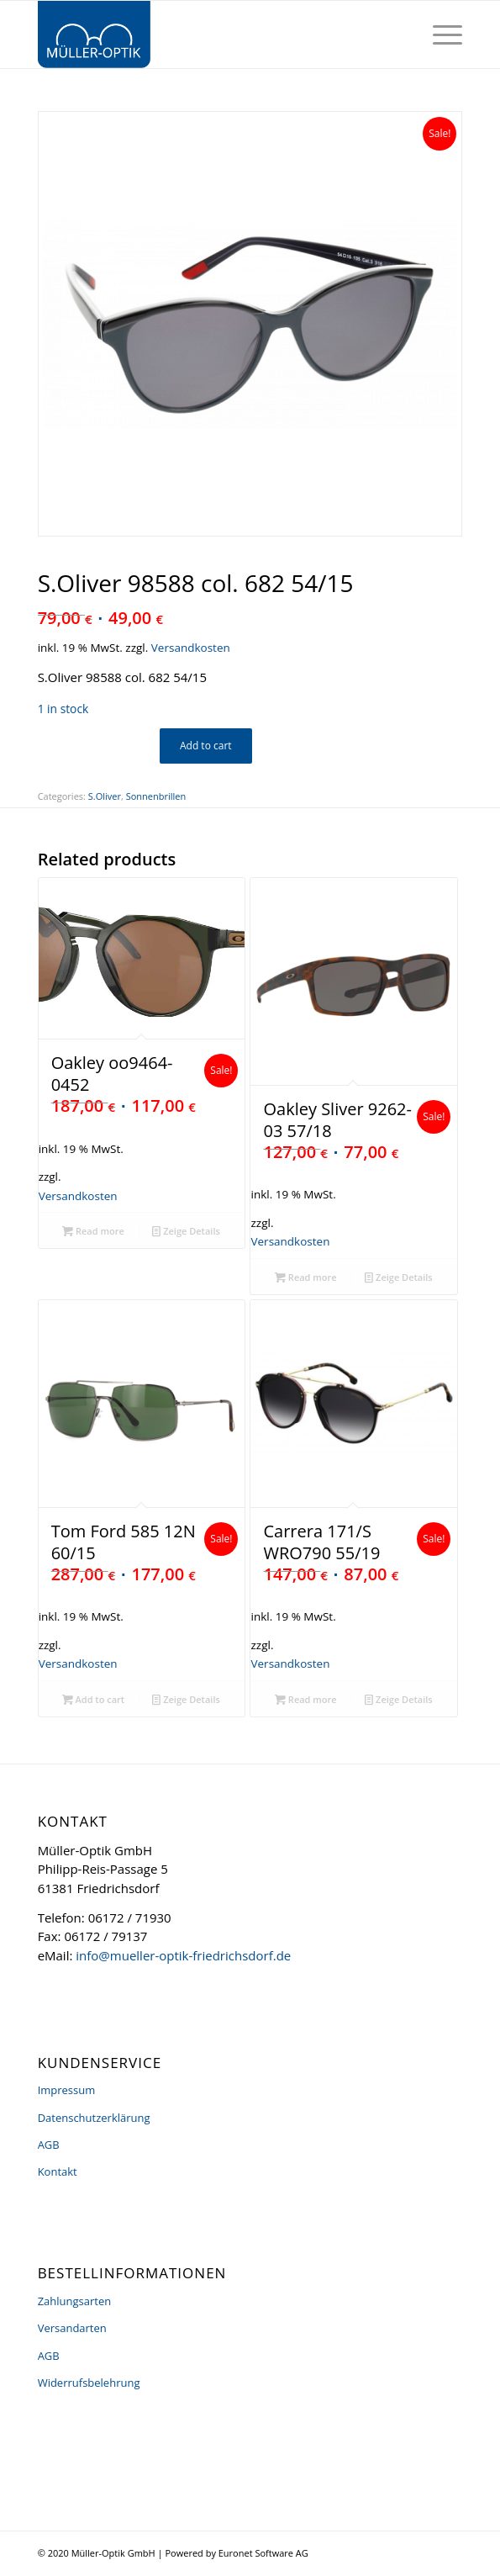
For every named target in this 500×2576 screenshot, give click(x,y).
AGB (49, 2144)
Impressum (67, 2089)
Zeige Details (186, 1231)
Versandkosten (190, 647)
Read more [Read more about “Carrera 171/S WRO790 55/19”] (306, 1699)
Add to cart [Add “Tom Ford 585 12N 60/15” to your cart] (93, 1699)
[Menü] (439, 34)
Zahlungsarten (75, 2301)
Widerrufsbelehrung (89, 2382)
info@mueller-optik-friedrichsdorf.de (183, 1955)
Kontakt (57, 2171)
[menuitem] (439, 34)
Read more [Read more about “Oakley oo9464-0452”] (93, 1231)
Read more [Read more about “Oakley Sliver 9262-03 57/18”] (306, 1277)
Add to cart (206, 745)
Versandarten (72, 2327)
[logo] (208, 34)
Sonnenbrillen (156, 796)
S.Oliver (104, 796)
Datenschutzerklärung (94, 2117)
